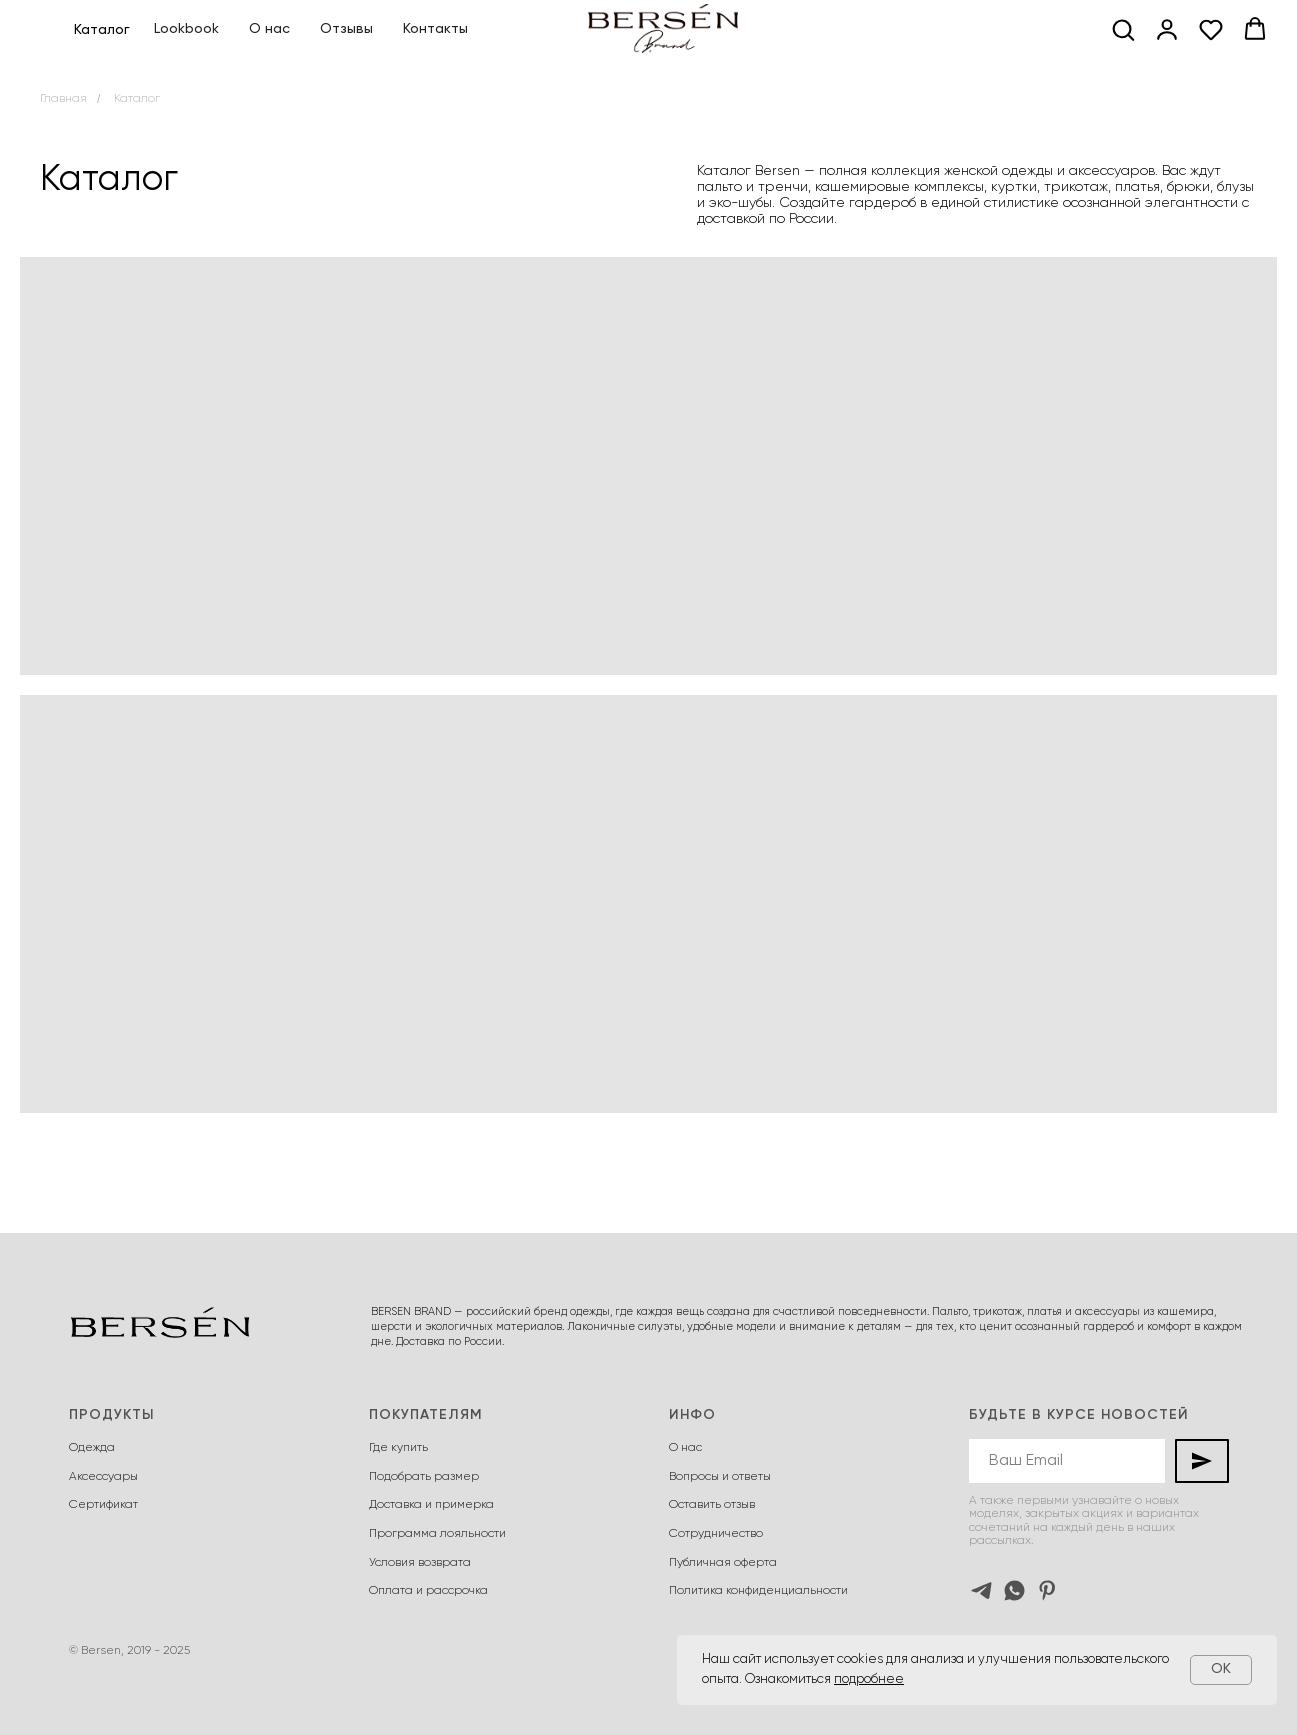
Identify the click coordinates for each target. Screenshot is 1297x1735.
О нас (269, 29)
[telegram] (981, 1590)
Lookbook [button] (186, 29)
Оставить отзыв (712, 1505)
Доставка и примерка (431, 1505)
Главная (63, 99)
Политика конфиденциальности (758, 1591)
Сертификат (103, 1505)
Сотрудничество (716, 1534)
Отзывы (346, 29)
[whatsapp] (1014, 1590)
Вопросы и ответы (720, 1477)
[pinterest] (1047, 1590)
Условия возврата (420, 1563)
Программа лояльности (437, 1534)
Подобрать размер (424, 1477)
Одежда (92, 1448)
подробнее (869, 1679)
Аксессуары (103, 1477)
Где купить (398, 1448)
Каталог (137, 99)
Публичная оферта (723, 1563)
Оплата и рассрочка (428, 1591)
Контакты (435, 29)
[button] (1123, 29)
